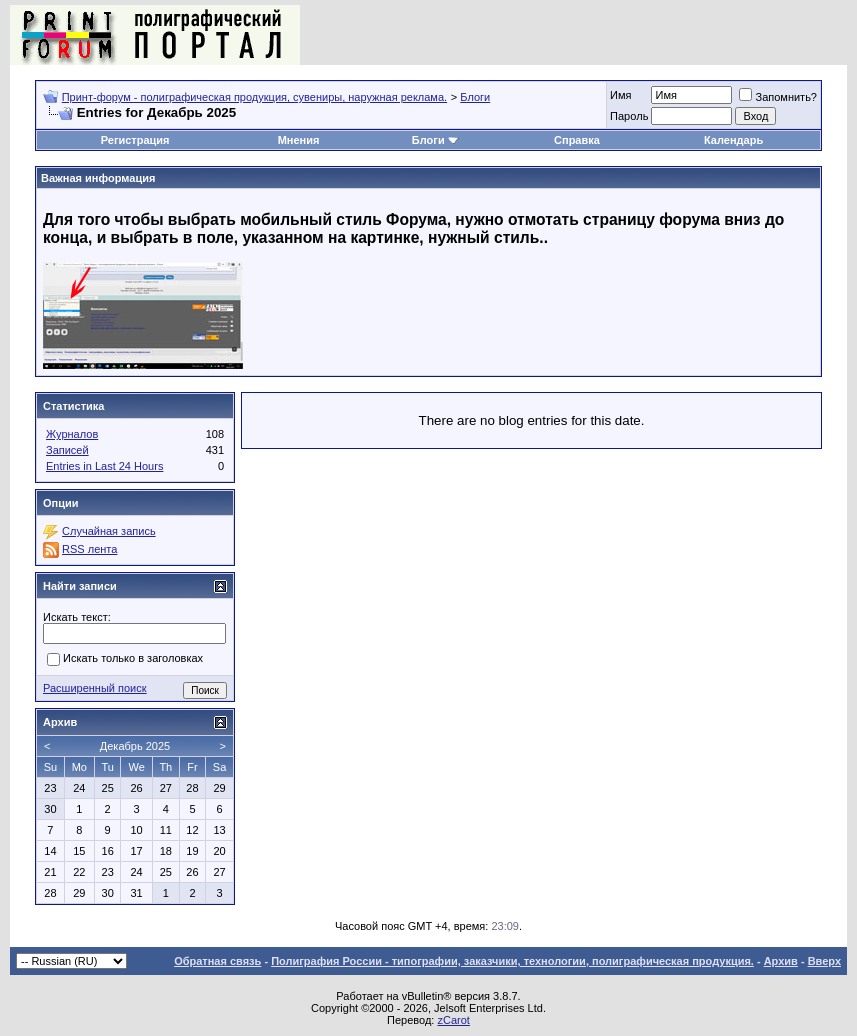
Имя (620, 95)
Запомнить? (778, 97)
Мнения (299, 140)
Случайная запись (109, 531)
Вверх (824, 961)
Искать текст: (77, 617)
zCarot (453, 1020)
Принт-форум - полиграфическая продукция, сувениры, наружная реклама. (254, 97)
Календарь (733, 140)
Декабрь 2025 (135, 746)
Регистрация (135, 140)
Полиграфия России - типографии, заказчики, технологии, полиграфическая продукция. (512, 961)
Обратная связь (217, 961)
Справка (577, 140)
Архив (781, 961)
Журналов (72, 434)
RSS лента (89, 549)
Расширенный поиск (95, 688)
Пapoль (629, 116)
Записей (67, 450)
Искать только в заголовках (125, 660)
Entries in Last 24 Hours (104, 466)
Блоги (475, 97)
